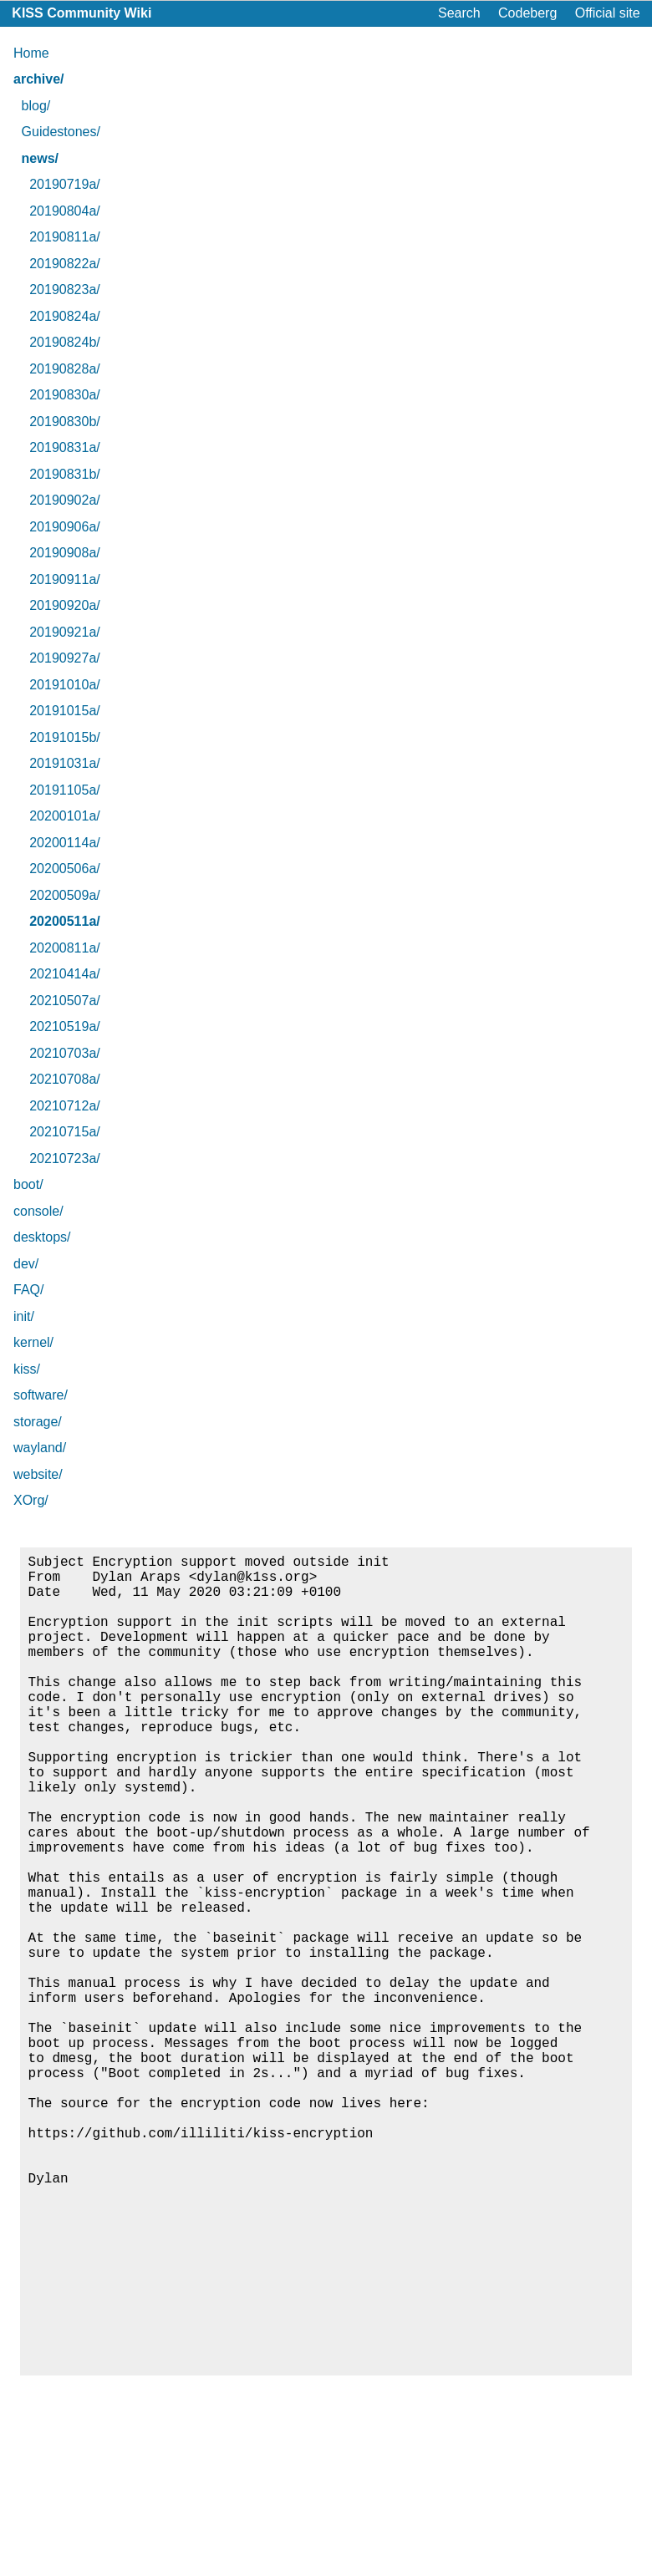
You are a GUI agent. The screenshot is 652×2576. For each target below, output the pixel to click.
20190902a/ (64, 500)
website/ (38, 1474)
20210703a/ (64, 1053)
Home (31, 53)
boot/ (28, 1184)
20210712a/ (64, 1106)
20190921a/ (64, 632)
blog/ (36, 106)
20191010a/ (64, 685)
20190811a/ (64, 237)
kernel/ (33, 1342)
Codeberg (527, 13)
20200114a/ (64, 843)
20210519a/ (64, 1026)
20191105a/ (64, 790)
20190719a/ (64, 184)
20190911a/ (64, 579)
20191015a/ (64, 711)
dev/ (25, 1264)
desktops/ (41, 1237)
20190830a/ (64, 395)
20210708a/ (64, 1079)
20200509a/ (64, 895)
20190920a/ (64, 605)
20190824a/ (64, 316)
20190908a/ (64, 553)
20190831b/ (64, 474)
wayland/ (39, 1447)
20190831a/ (64, 447)
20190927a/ (64, 658)
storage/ (37, 1422)
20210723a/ (64, 1158)
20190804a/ (64, 211)
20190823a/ (64, 289)
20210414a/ (64, 974)
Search (459, 13)
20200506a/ (64, 868)
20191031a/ (64, 763)
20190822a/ (64, 264)
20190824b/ (64, 342)
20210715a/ (64, 1132)
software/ (40, 1395)
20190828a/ (64, 369)
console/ (38, 1211)
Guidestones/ (61, 131)
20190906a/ (64, 527)
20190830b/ (64, 421)
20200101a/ (64, 816)
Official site (607, 13)
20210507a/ (64, 1000)
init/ (23, 1316)
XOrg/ (30, 1500)
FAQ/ (28, 1290)
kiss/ (26, 1369)
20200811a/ (64, 948)
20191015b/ (64, 737)
